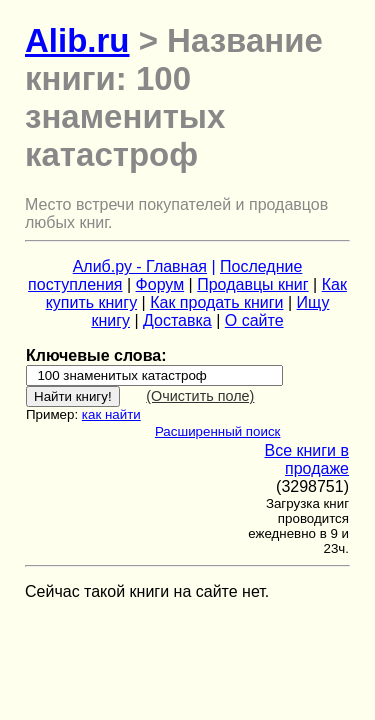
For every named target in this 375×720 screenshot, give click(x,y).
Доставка (177, 320)
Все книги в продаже (306, 459)
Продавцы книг (252, 284)
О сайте (254, 320)
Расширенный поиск (218, 431)
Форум (160, 284)
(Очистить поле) (200, 396)
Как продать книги (216, 302)
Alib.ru (77, 40)
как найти (111, 414)
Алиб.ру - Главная (140, 266)
